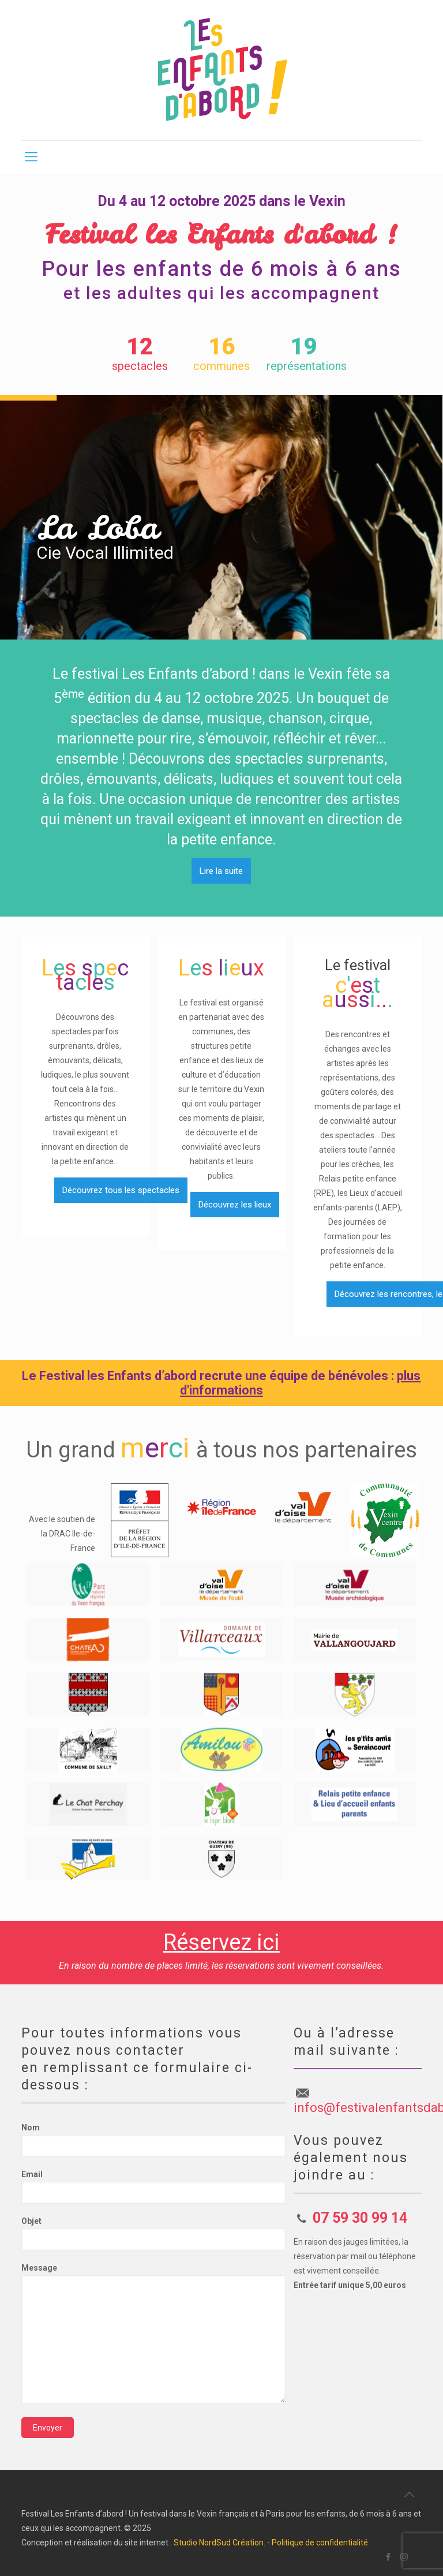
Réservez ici (221, 1942)
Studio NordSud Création (219, 2542)
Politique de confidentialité (320, 2542)
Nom (153, 2140)
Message (153, 2333)
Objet (153, 2233)
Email (153, 2187)
